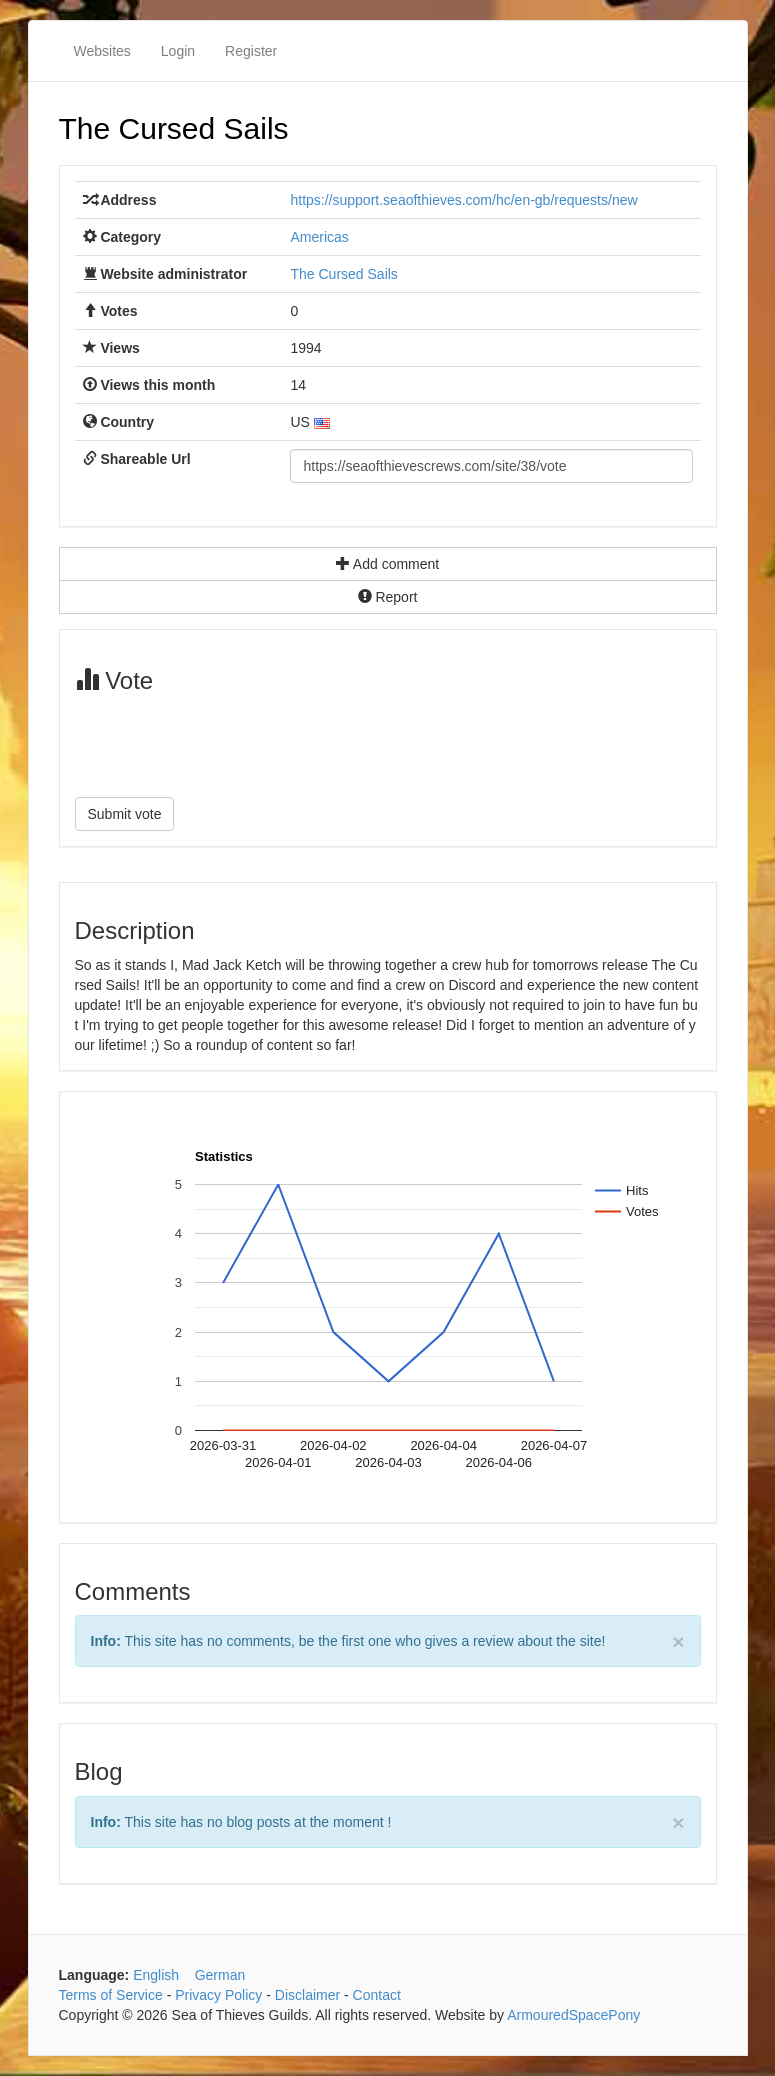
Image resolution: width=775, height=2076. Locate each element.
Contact (377, 1995)
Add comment (388, 564)
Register (251, 51)
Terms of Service (111, 1995)
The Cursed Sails (174, 128)
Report (388, 597)
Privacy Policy (218, 1995)
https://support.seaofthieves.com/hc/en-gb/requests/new (463, 200)
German (220, 1975)
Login (178, 51)
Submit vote (125, 814)
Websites (102, 51)
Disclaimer (307, 1995)
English (156, 1975)
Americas (319, 237)
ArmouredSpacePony (573, 2015)
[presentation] (227, 743)
